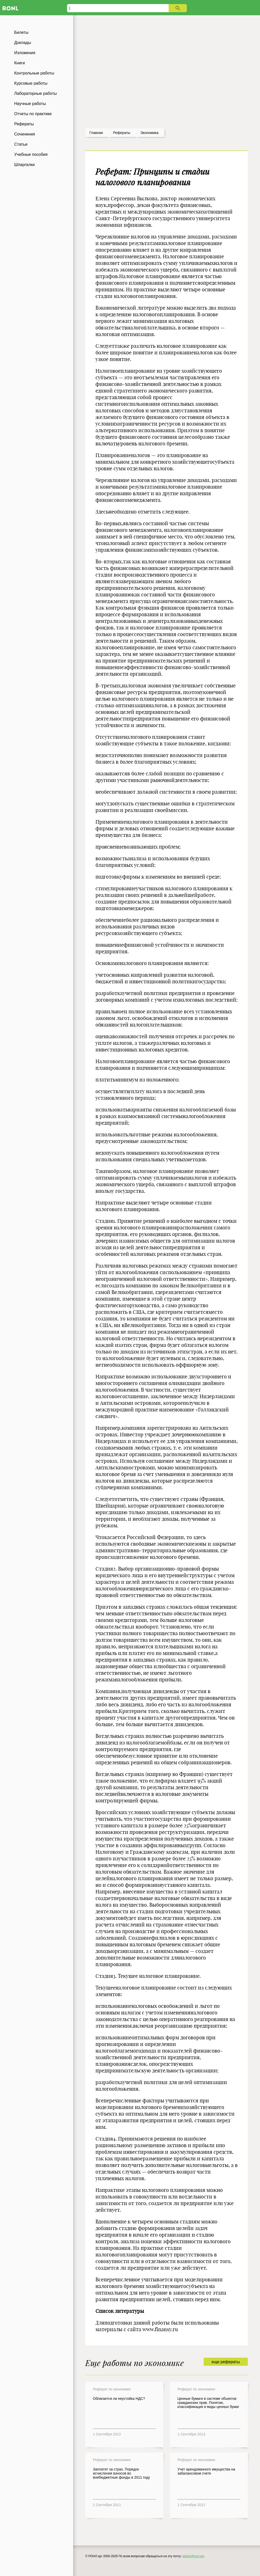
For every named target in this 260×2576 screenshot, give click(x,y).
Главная (96, 133)
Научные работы (30, 103)
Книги (19, 63)
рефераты (121, 133)
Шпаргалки (24, 164)
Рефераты (24, 124)
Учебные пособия (30, 154)
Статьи (20, 144)
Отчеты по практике (33, 114)
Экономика (149, 133)
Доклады (22, 42)
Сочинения (24, 134)
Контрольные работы (34, 73)
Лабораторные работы (35, 93)
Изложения (24, 53)
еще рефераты (226, 2362)
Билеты (21, 32)
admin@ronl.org (193, 2556)
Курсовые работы (30, 83)
